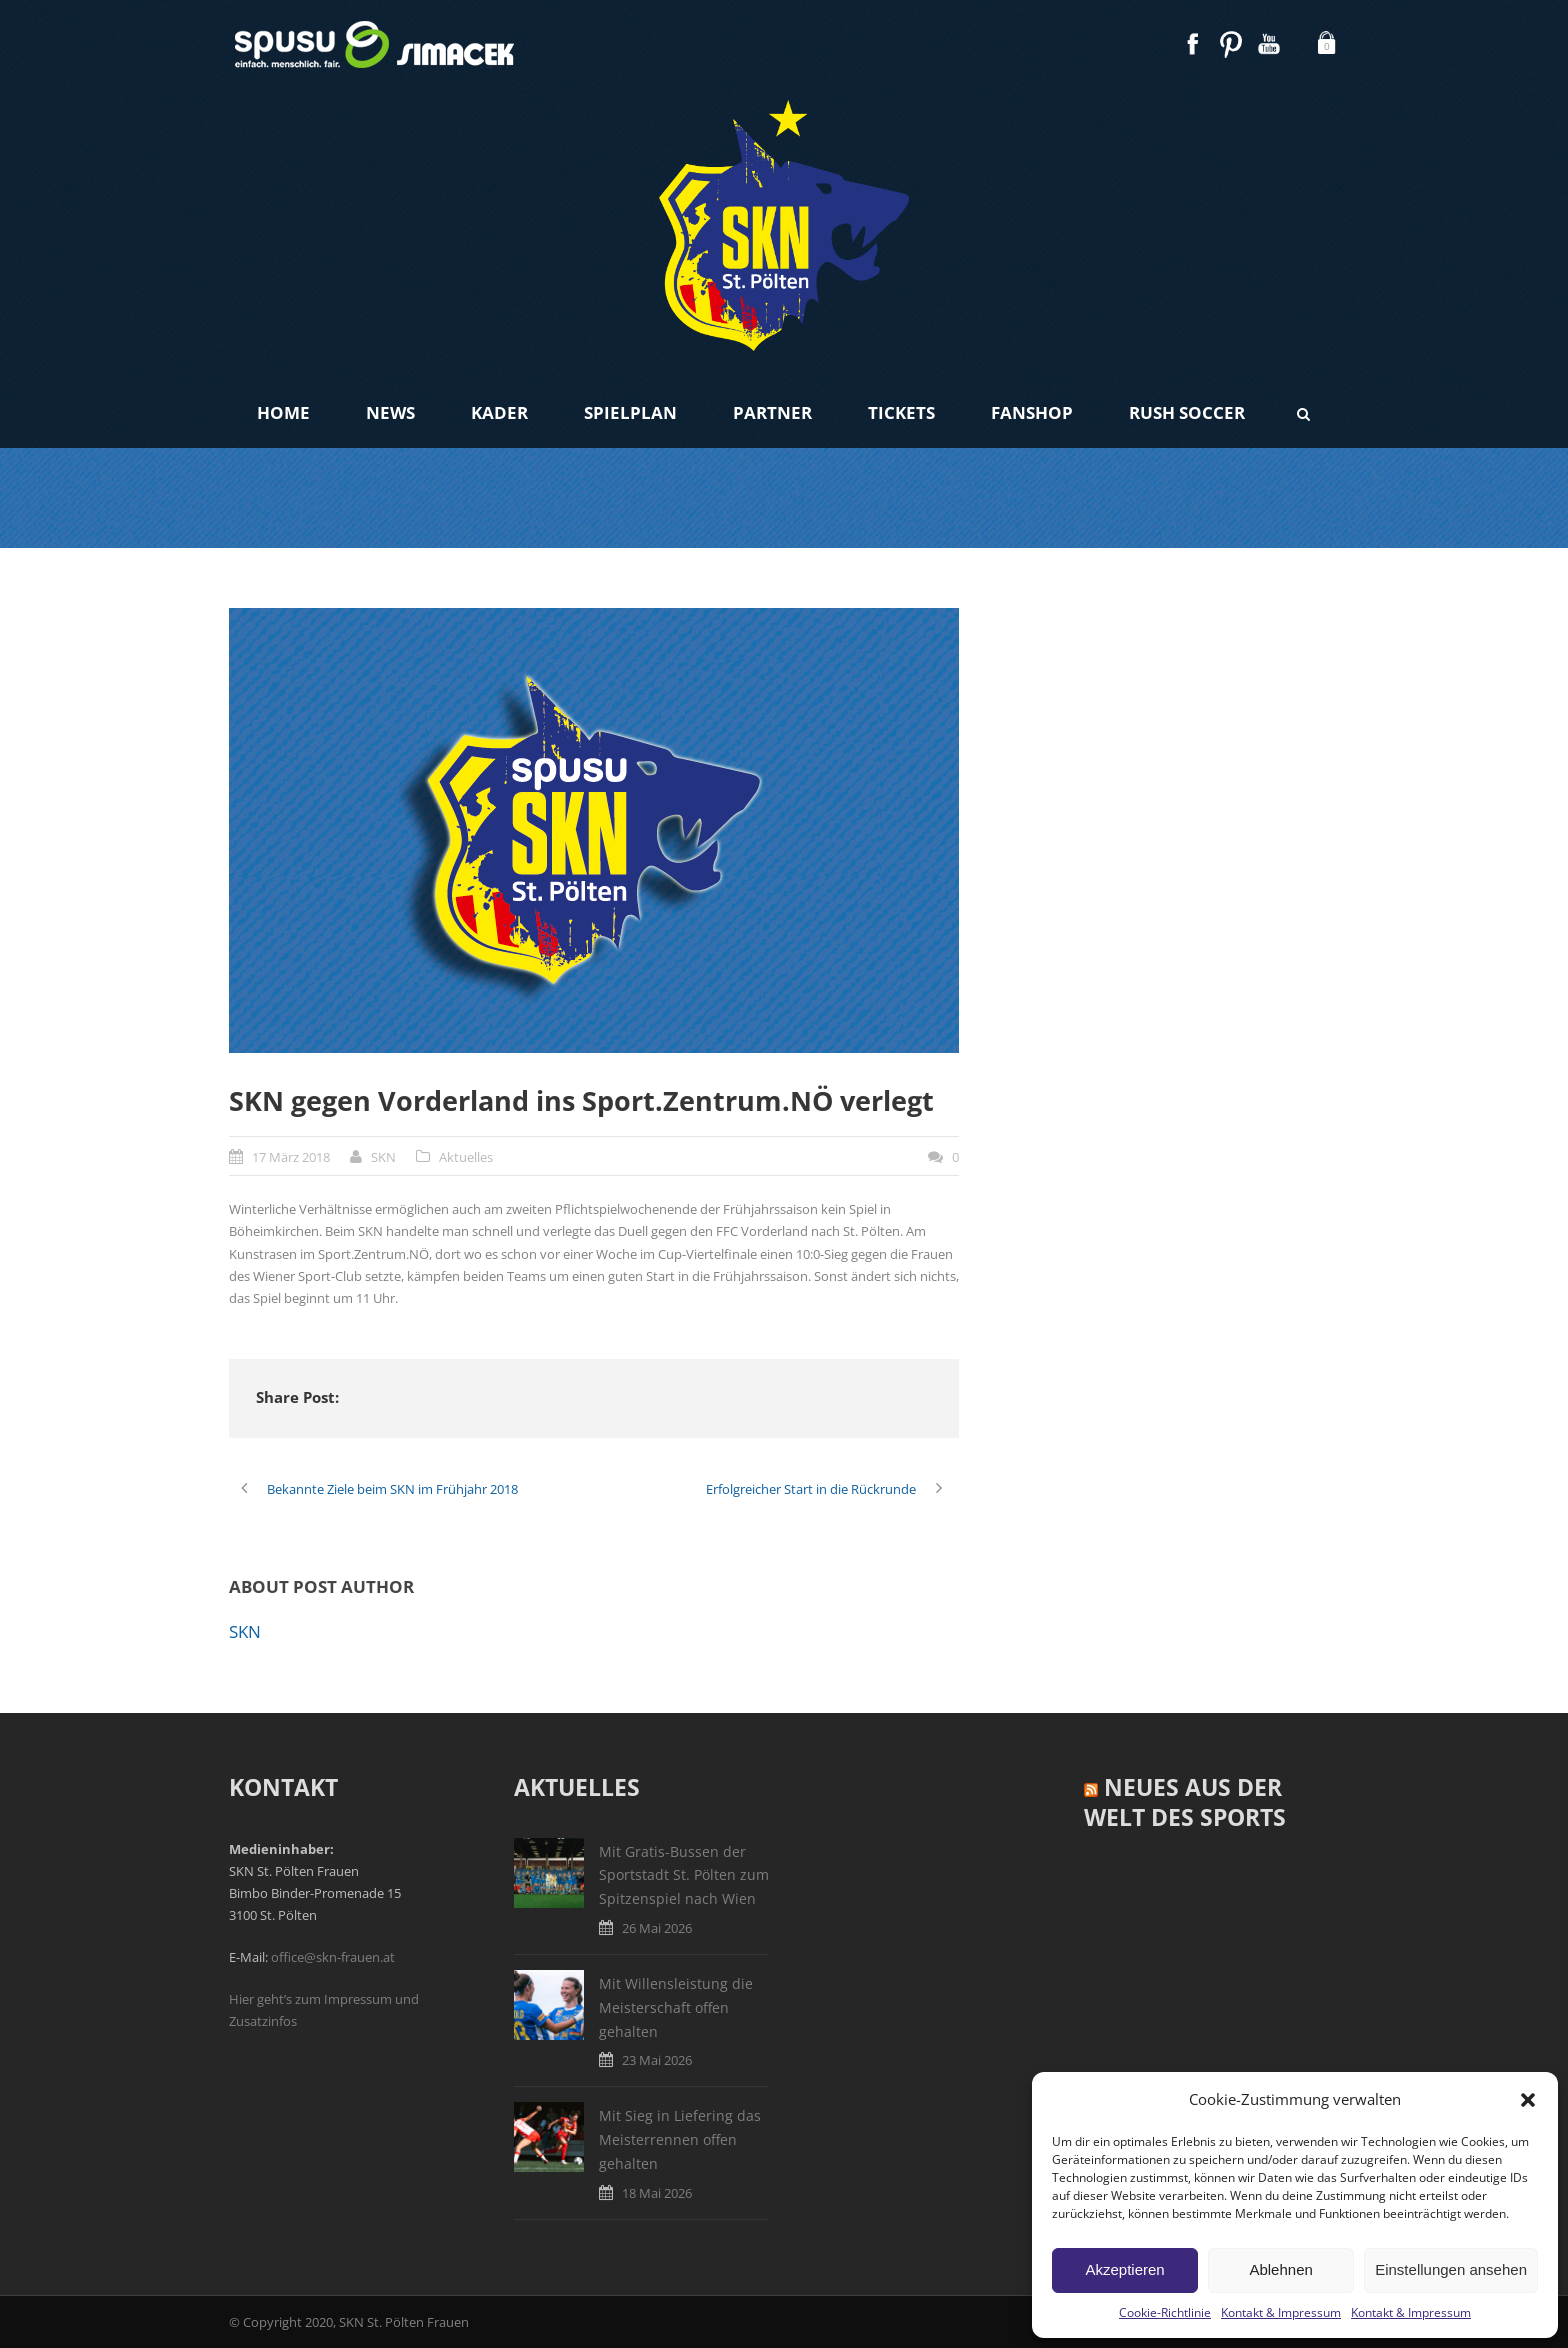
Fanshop (1032, 412)
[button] (1528, 2100)
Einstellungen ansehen (1451, 2269)
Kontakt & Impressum (1281, 2312)
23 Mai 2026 (657, 2060)
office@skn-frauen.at (333, 1957)
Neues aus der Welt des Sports (1185, 1802)
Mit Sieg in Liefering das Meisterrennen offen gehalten (680, 2139)
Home (283, 412)
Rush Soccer (1187, 412)
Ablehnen (1280, 2269)
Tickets (901, 412)
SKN (383, 1157)
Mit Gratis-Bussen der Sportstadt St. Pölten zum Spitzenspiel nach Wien (684, 1875)
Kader (499, 412)
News (390, 412)
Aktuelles (466, 1157)
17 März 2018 (291, 1157)
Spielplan (630, 412)
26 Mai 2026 (657, 1928)
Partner (772, 412)
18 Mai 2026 (657, 2193)
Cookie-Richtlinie (1165, 2312)
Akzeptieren (1124, 2269)
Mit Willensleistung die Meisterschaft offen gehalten (676, 2007)
